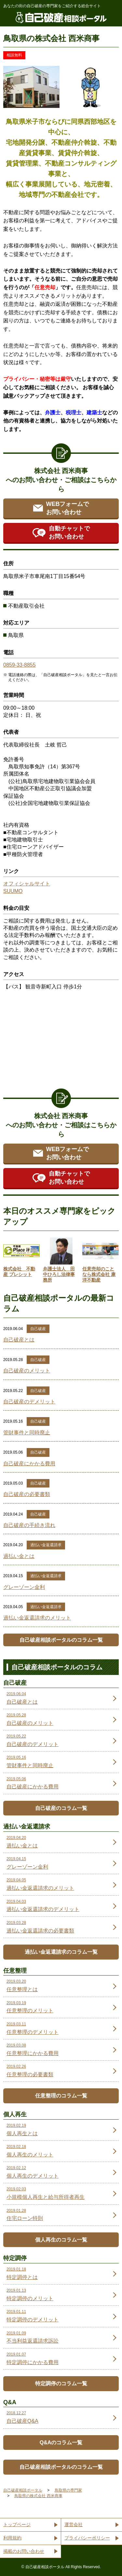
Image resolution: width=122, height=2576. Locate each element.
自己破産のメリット (26, 1370)
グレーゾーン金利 (24, 1587)
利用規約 (12, 2537)
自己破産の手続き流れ (29, 1525)
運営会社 (73, 2524)
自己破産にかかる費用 (29, 1463)
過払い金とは (18, 1556)
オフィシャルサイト (26, 883)
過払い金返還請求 (45, 1545)
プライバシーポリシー (87, 2537)
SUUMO (13, 891)
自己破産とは (18, 1339)
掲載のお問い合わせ (23, 2551)
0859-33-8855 (19, 665)
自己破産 (38, 1328)
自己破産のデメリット (29, 1401)
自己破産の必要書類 (26, 1494)
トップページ (17, 2524)
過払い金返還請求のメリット (37, 1618)
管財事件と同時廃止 (26, 1432)
